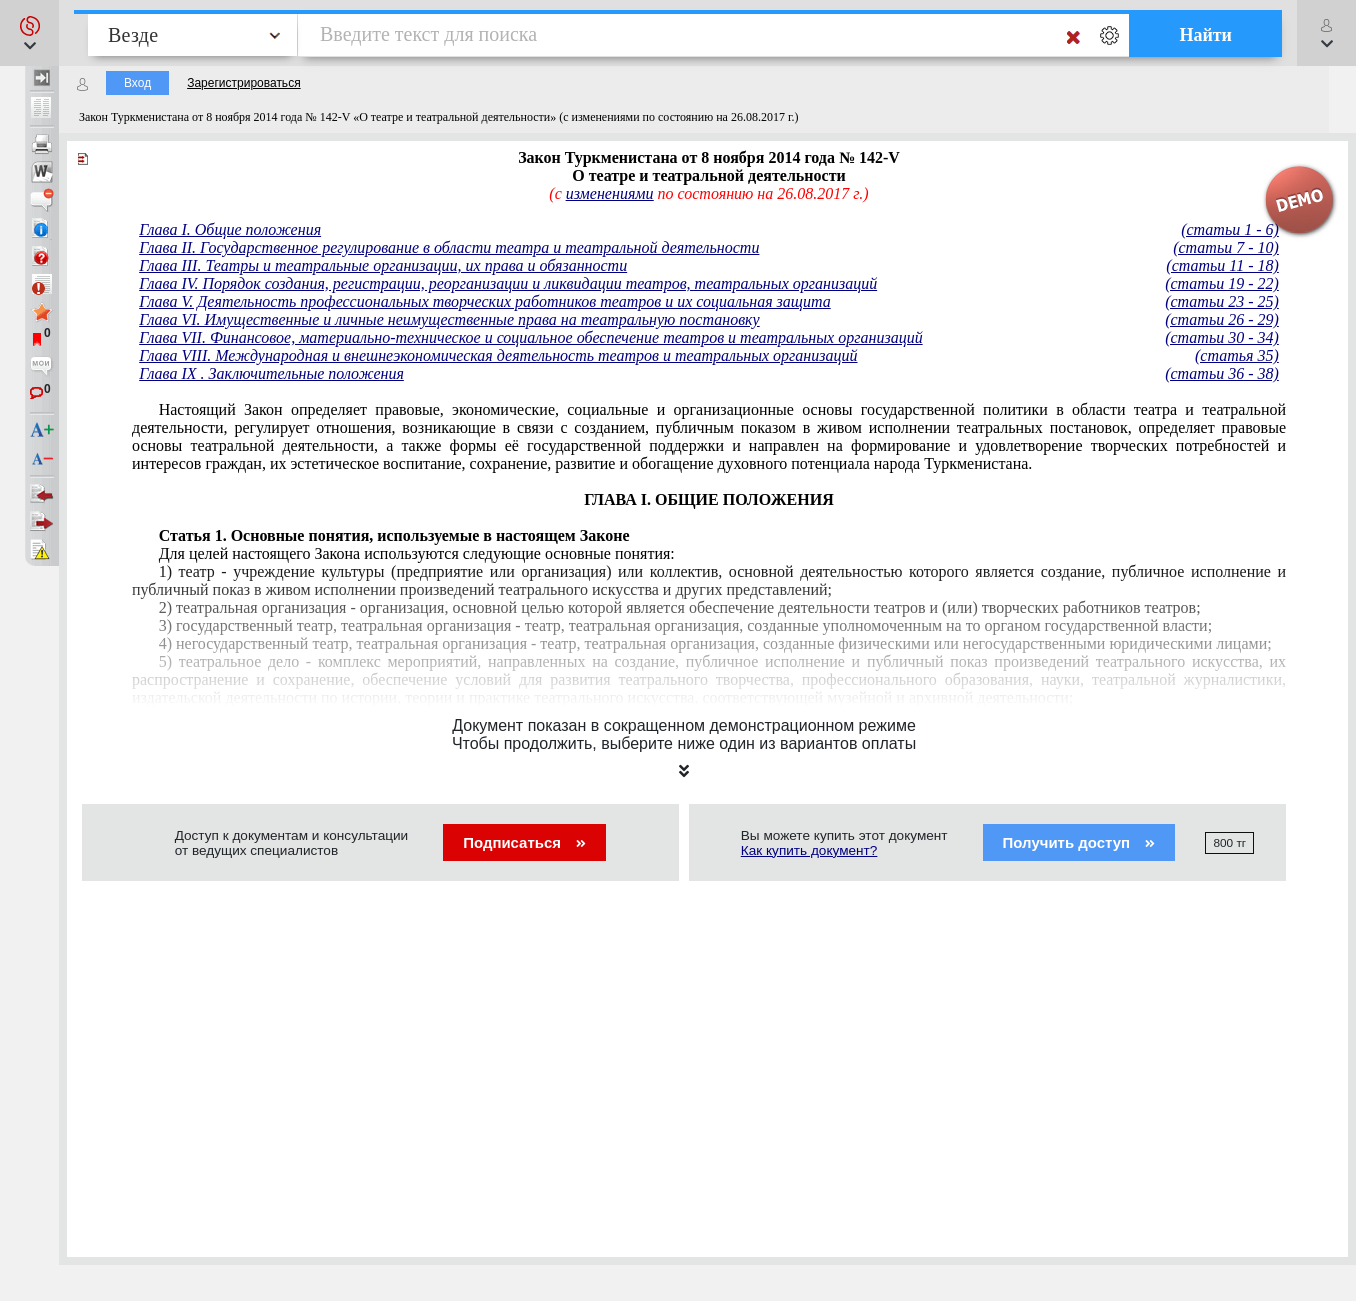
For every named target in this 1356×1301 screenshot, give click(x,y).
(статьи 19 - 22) (1222, 283)
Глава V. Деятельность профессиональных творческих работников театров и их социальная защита (485, 301)
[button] (29, 33)
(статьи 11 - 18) (1222, 265)
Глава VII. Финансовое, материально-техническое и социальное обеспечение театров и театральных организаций (530, 337)
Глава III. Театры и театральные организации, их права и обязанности (383, 265)
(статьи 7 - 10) (1226, 247)
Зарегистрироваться (243, 83)
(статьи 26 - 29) (1222, 319)
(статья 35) (1237, 355)
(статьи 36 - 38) (1222, 373)
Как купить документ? (809, 850)
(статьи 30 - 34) (1222, 337)
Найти (1205, 35)
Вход (137, 83)
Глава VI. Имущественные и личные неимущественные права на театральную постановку (449, 319)
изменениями (610, 193)
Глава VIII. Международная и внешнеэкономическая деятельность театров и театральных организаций (498, 355)
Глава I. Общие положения (230, 229)
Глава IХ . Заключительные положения (271, 373)
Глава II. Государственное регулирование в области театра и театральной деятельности (449, 247)
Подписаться (524, 842)
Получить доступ (1079, 842)
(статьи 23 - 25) (1222, 301)
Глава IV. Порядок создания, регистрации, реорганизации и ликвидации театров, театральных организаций (508, 283)
